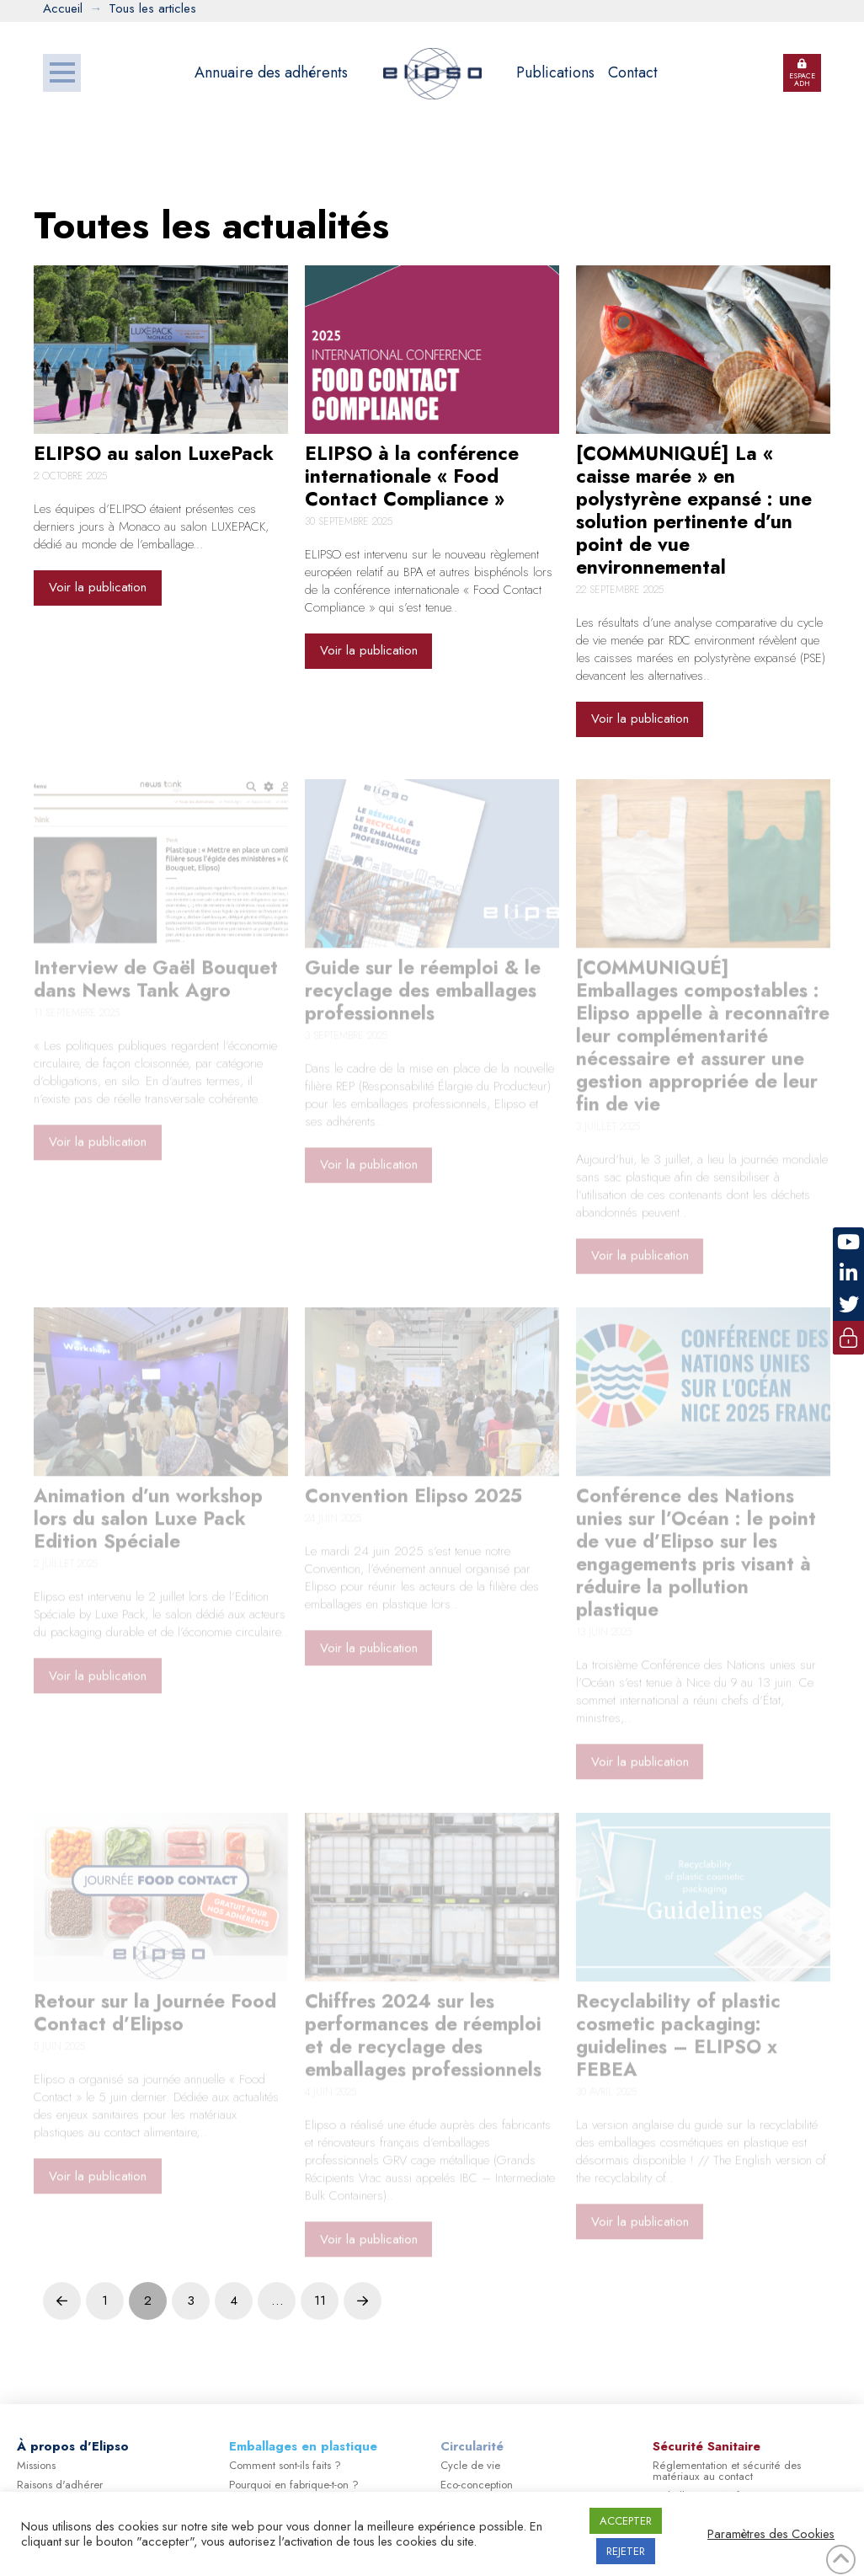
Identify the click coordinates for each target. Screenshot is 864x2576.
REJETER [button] (625, 2551)
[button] (62, 73)
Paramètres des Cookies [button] (771, 2533)
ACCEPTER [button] (626, 2521)
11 (320, 2300)
